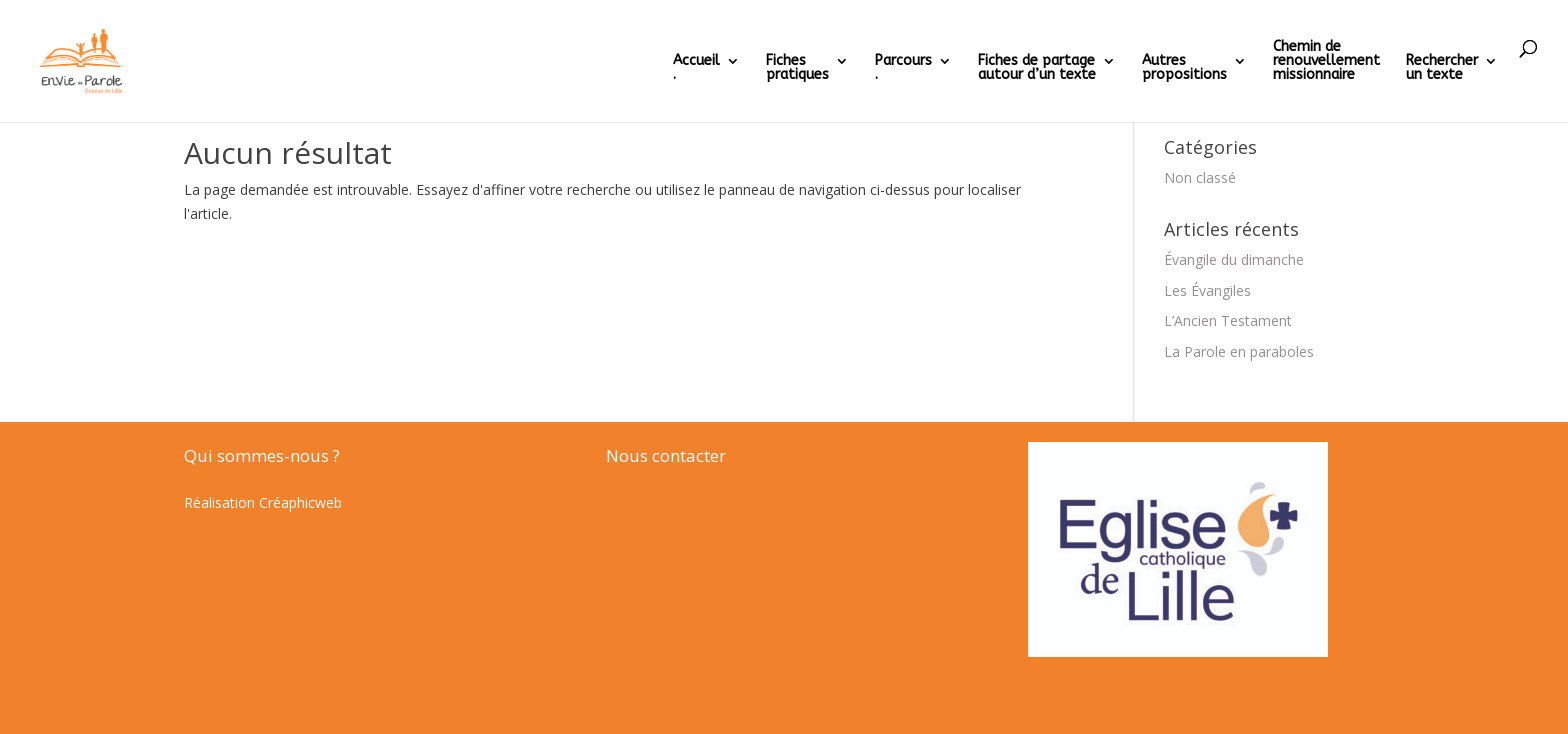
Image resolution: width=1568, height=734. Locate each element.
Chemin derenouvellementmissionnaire (1326, 61)
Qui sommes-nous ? (262, 455)
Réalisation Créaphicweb (263, 502)
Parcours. (903, 68)
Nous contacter (666, 455)
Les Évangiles (1207, 290)
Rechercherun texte (1442, 68)
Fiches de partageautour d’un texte (1037, 68)
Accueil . (696, 68)
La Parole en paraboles (1239, 351)
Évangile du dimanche (1234, 259)
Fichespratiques (797, 68)
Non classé (1200, 177)
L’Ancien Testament (1228, 320)
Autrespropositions (1184, 68)
